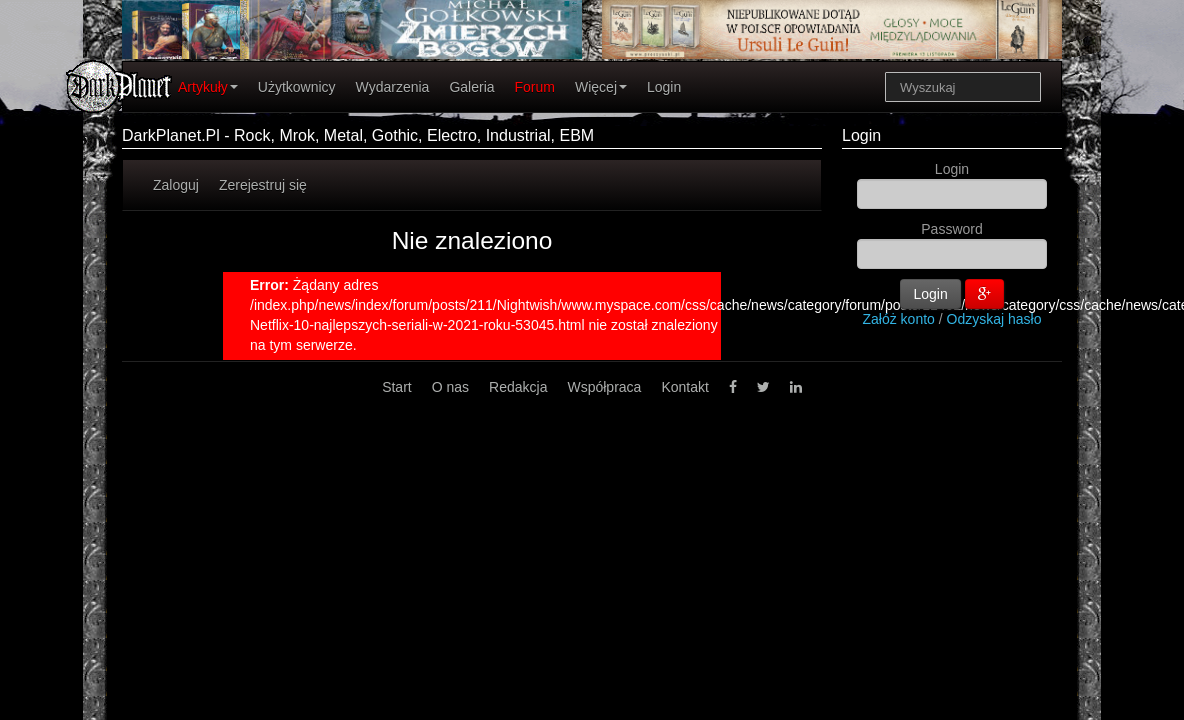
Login (664, 87)
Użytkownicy (297, 87)
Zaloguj (176, 185)
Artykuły (208, 87)
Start (397, 387)
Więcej (601, 87)
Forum (535, 87)
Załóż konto (899, 319)
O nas (450, 387)
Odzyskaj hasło (994, 319)
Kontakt (684, 387)
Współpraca (604, 387)
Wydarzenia (393, 87)
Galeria (471, 87)
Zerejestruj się (263, 185)
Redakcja (518, 387)
